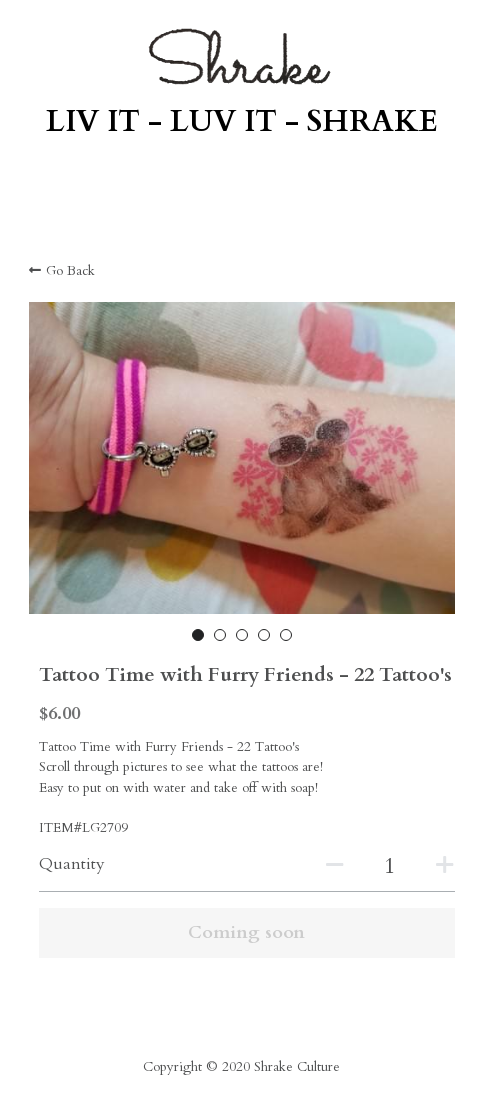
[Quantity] (390, 866)
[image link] (242, 56)
